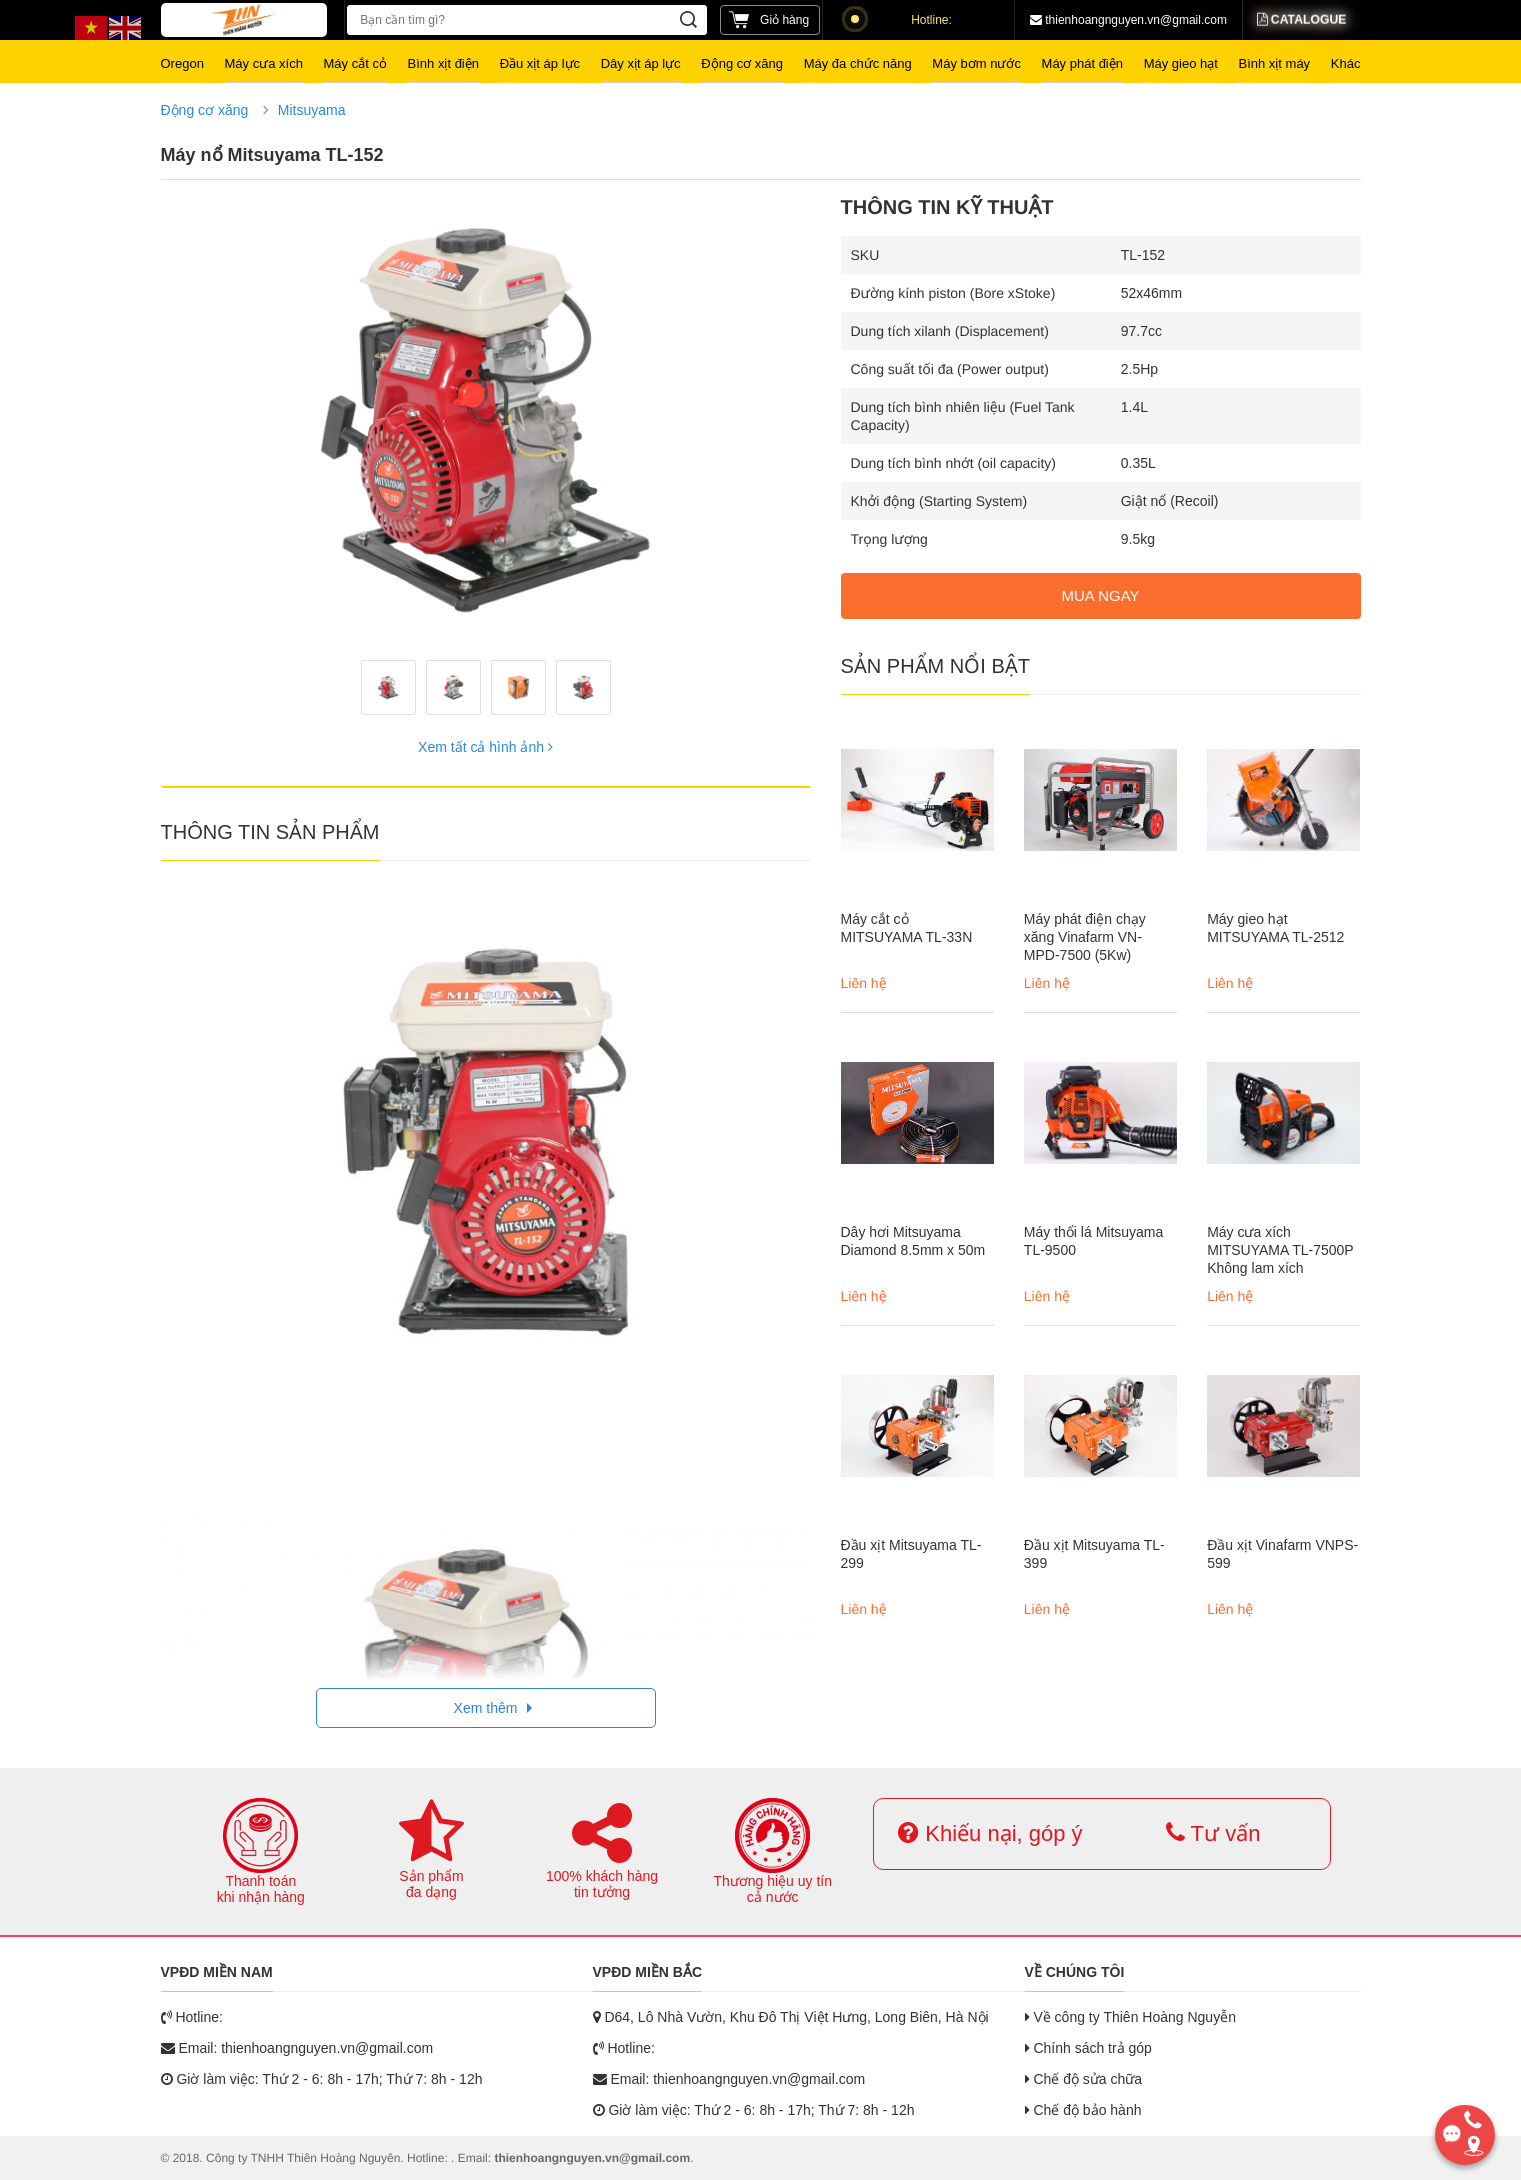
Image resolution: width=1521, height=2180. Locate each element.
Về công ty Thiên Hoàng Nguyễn (1130, 2017)
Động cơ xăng (205, 110)
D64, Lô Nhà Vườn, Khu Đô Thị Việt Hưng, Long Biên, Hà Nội (791, 2017)
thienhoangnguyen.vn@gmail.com (1128, 20)
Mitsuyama (312, 110)
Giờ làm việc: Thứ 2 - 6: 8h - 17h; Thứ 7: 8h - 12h (322, 2079)
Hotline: (901, 20)
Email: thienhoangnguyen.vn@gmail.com (297, 2048)
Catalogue (1301, 20)
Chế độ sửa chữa (1084, 2079)
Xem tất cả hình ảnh (485, 747)
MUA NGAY (1100, 595)
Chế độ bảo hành (1083, 2110)
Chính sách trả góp (1088, 2048)
